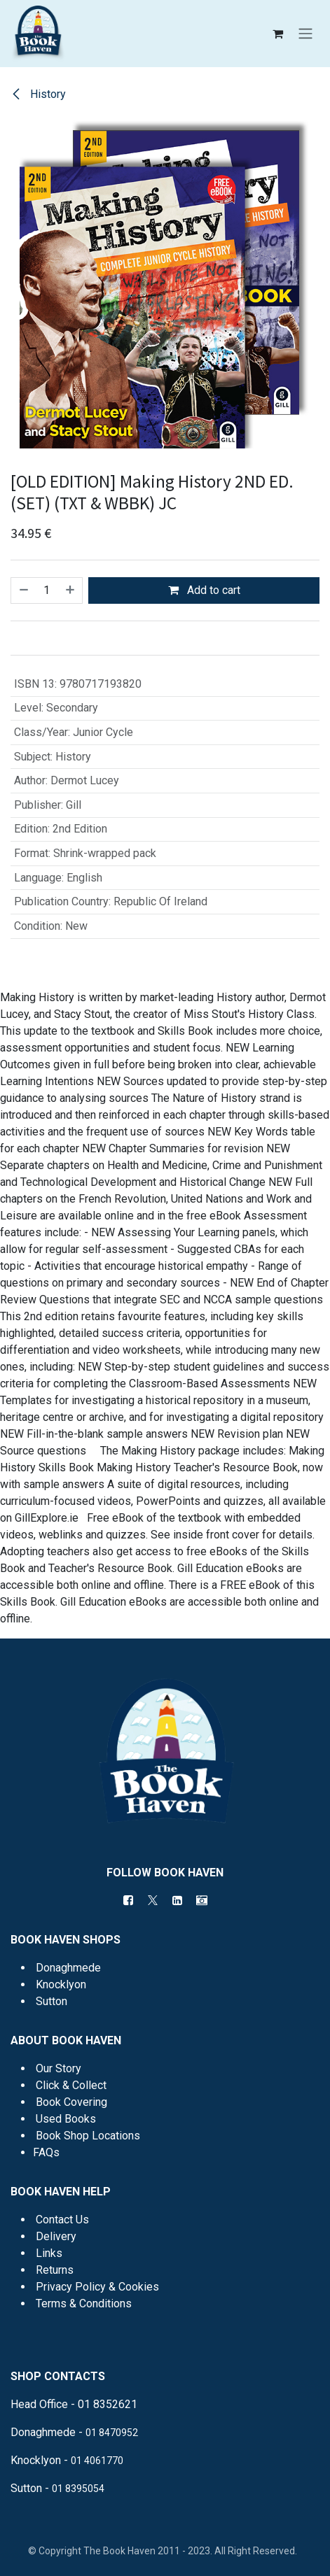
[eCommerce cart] (277, 34)
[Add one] (71, 590)
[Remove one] (23, 590)
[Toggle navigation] (305, 34)
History (38, 94)
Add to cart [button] (204, 590)
